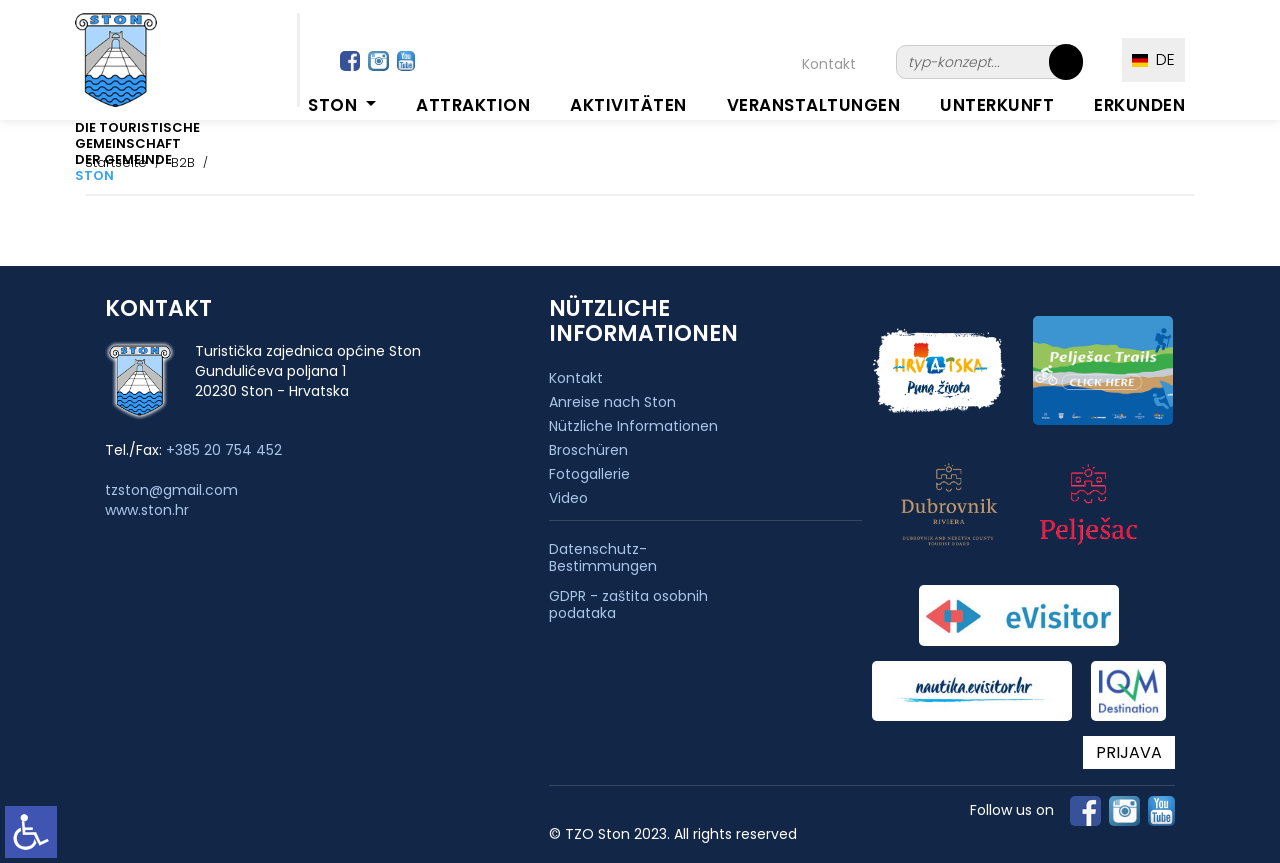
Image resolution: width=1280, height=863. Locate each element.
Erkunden (1139, 105)
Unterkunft (997, 105)
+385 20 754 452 (224, 450)
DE (1153, 59)
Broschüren (588, 450)
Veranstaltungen (814, 105)
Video (568, 498)
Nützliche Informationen (633, 426)
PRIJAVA (1129, 752)
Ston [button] (335, 105)
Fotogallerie (589, 474)
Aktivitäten (628, 105)
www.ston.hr (147, 510)
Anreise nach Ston (612, 402)
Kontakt (829, 64)
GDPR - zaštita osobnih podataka (628, 605)
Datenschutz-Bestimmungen (603, 558)
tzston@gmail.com (171, 490)
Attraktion (473, 105)
